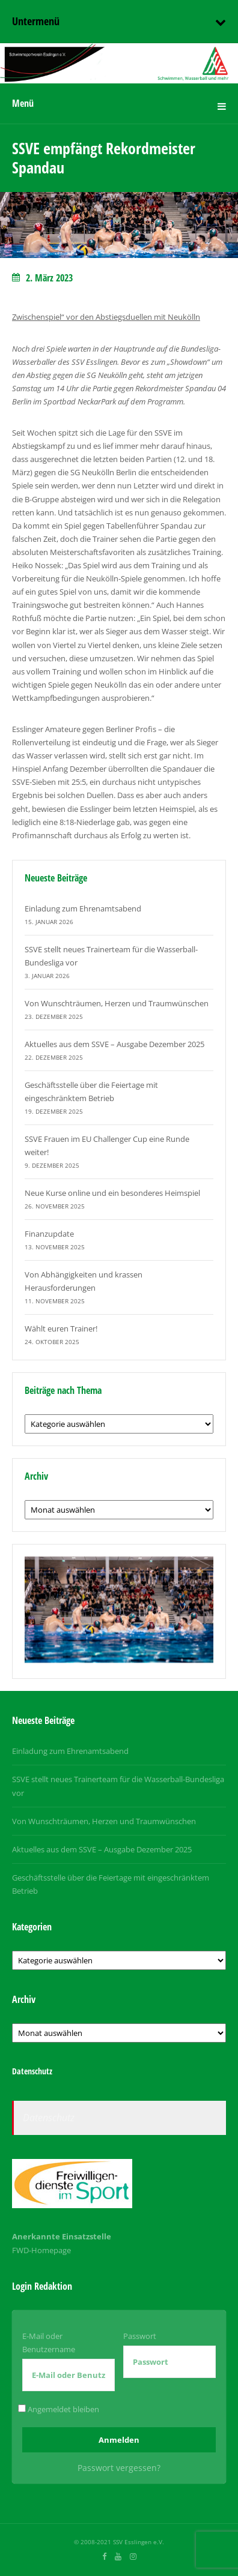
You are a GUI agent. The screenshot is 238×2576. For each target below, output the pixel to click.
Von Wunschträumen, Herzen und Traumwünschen (117, 1003)
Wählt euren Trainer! (61, 1328)
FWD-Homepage (41, 2250)
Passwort (139, 2336)
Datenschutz (49, 2117)
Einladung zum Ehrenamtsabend (83, 908)
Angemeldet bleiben (58, 2409)
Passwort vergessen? (119, 2467)
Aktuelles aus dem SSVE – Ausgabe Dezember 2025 (114, 1044)
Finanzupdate (49, 1233)
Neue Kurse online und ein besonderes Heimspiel (112, 1192)
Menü (23, 103)
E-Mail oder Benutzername (48, 2343)
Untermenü (36, 21)
